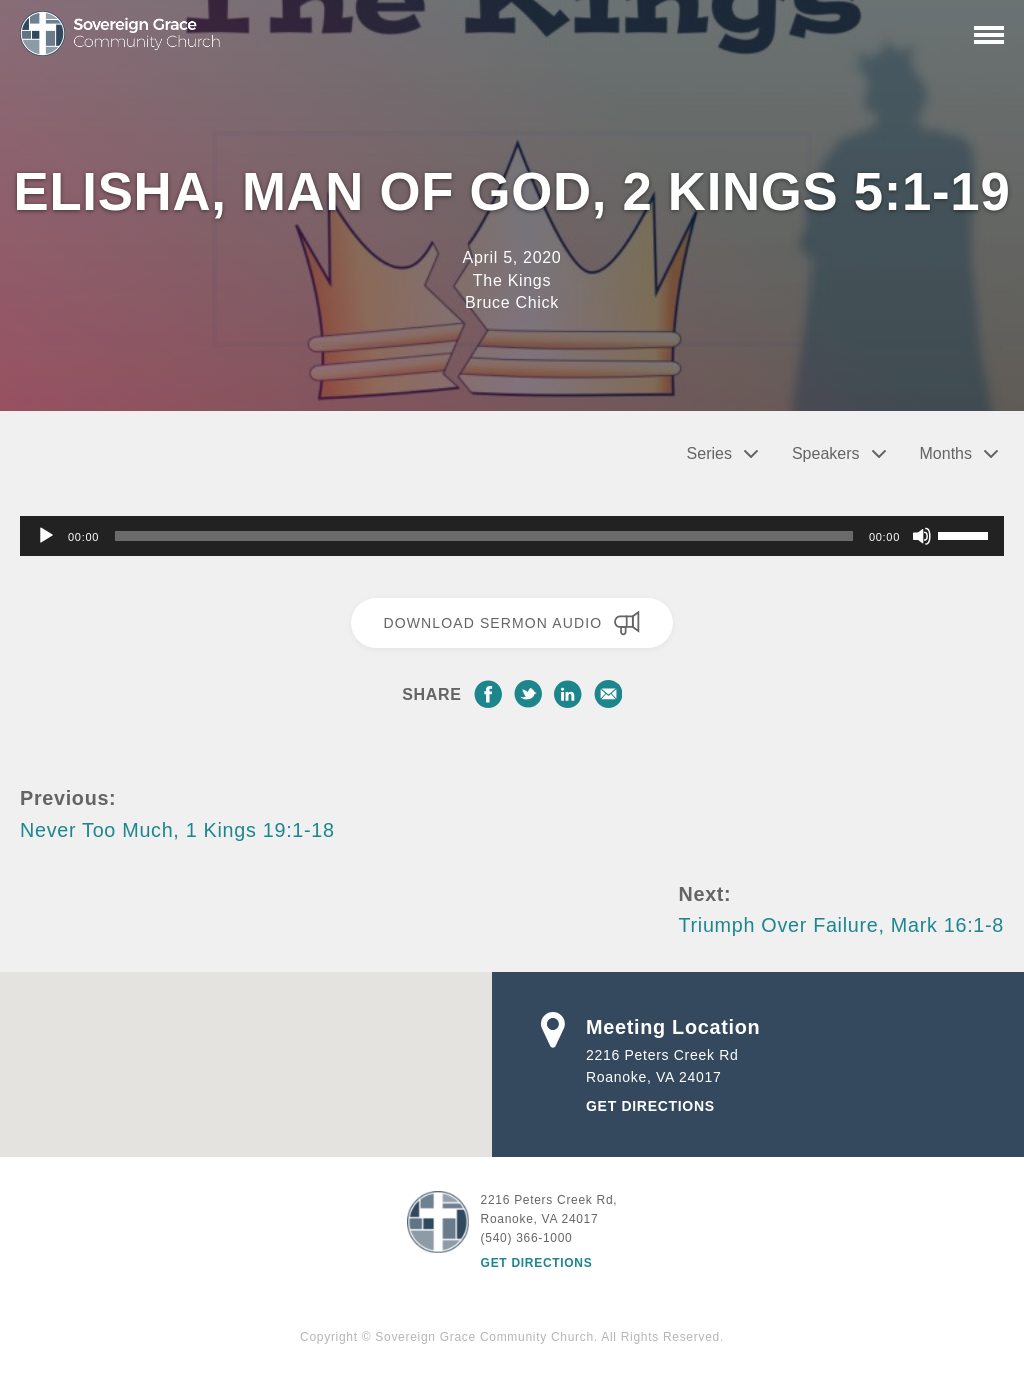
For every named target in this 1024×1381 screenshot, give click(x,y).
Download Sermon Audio (511, 623)
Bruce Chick (512, 302)
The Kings (512, 280)
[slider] (484, 536)
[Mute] (922, 536)
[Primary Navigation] (989, 35)
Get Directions (650, 1106)
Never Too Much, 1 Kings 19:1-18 (177, 830)
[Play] (46, 536)
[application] (512, 536)
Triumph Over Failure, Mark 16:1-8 (841, 925)
